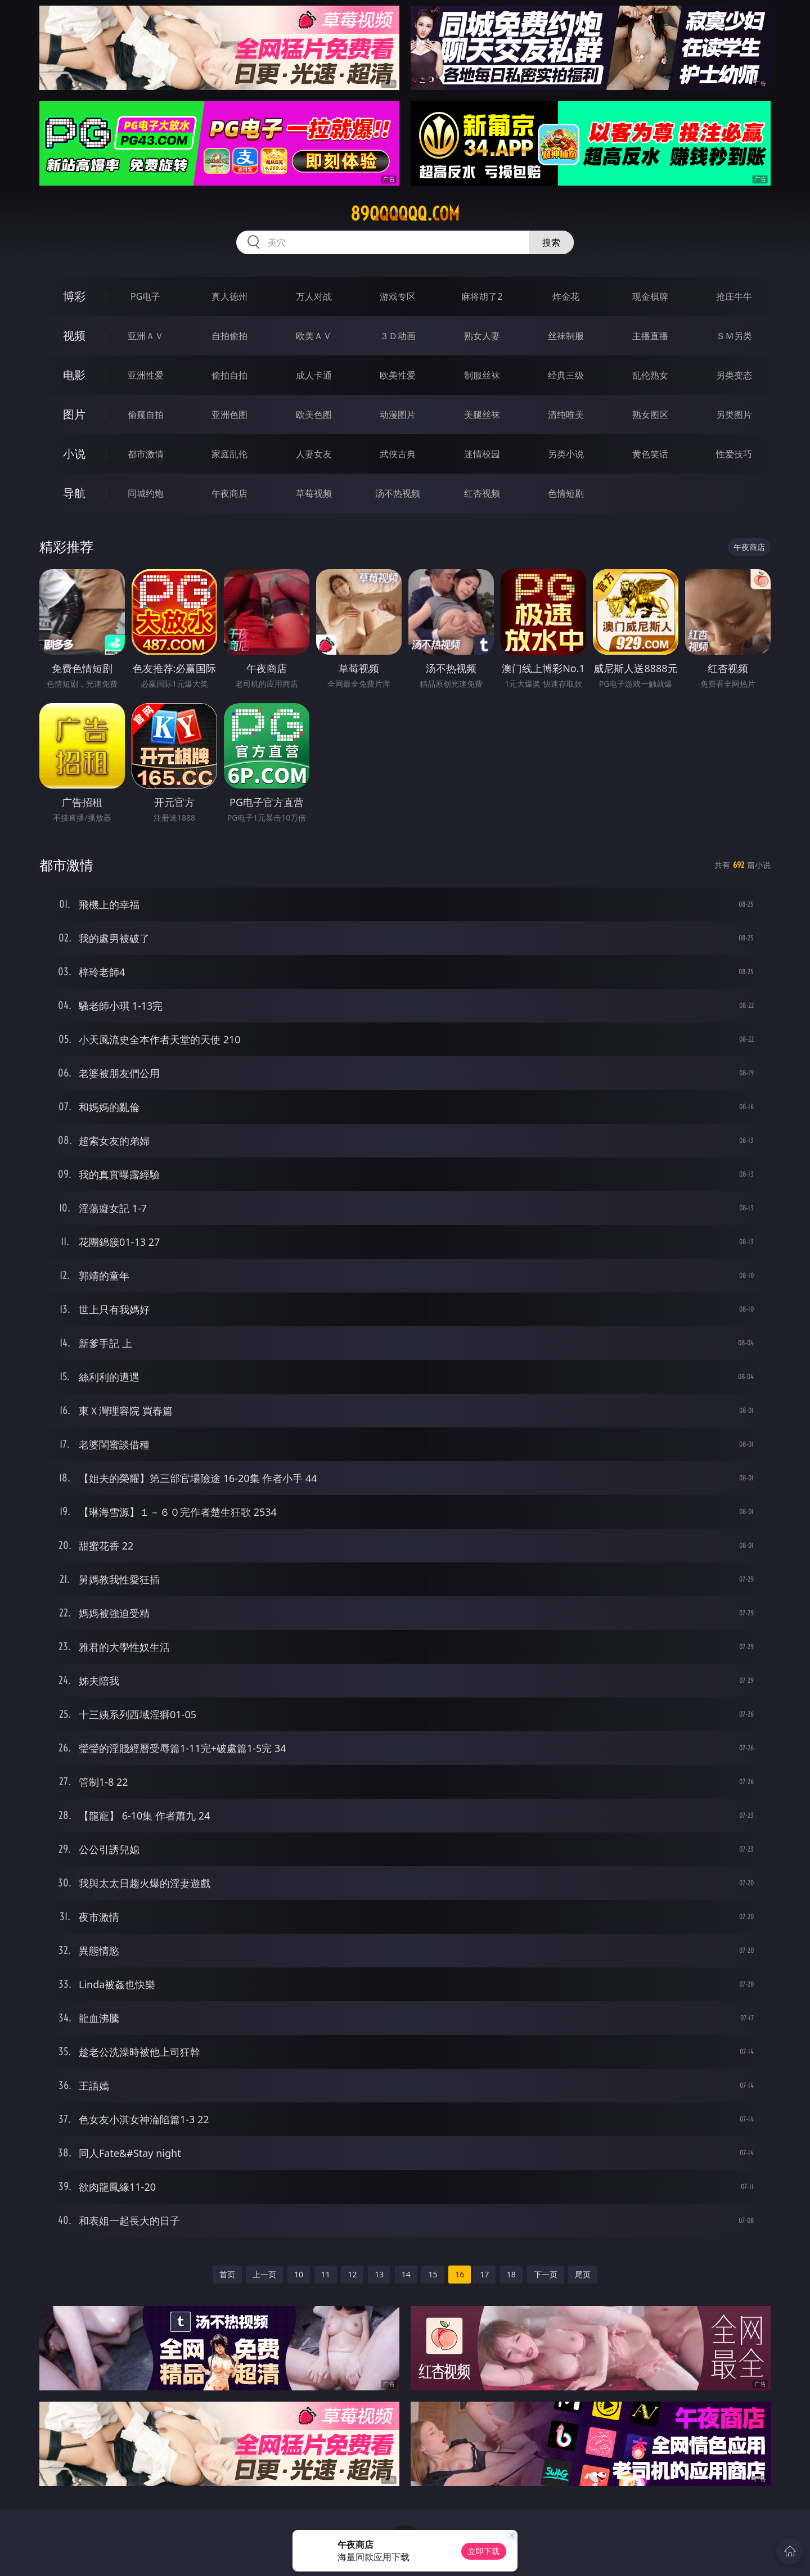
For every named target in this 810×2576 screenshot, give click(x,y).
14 (406, 2274)
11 (325, 2274)
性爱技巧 (734, 454)
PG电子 (145, 296)
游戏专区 (398, 296)
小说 (74, 453)
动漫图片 (398, 414)
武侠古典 (398, 454)
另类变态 (734, 375)
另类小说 (566, 454)
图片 (74, 414)
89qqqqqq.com (405, 213)
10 (298, 2274)
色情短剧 (566, 493)
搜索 (551, 242)
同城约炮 (146, 493)
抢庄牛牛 (734, 296)
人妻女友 (314, 454)
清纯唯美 (566, 414)
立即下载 (484, 2551)
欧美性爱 (398, 375)
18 (511, 2274)
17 (484, 2274)
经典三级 (566, 375)
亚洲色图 (230, 414)
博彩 (74, 296)
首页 (227, 2274)
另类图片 (734, 414)
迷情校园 (482, 454)
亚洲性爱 (146, 375)
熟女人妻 (482, 336)
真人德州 (230, 296)
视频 (74, 335)
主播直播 (650, 336)
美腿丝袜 (482, 414)
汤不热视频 (397, 493)
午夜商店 (230, 493)
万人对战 (314, 296)
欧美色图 (314, 414)
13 (379, 2274)
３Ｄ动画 (398, 336)
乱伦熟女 (650, 375)
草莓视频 (314, 493)
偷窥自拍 (146, 414)
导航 (74, 493)
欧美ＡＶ (314, 336)
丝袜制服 (566, 336)
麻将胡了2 (481, 296)
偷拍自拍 (230, 375)
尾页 (583, 2274)
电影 (74, 374)
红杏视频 (482, 493)
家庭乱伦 (230, 454)
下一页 (545, 2274)
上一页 (264, 2274)
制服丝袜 (482, 375)
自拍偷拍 (230, 336)
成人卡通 (314, 375)
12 (352, 2274)
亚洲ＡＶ (146, 336)
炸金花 (565, 296)
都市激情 (146, 454)
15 (432, 2274)
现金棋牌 (650, 296)
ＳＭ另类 (734, 336)
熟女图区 (650, 414)
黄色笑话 (650, 454)
